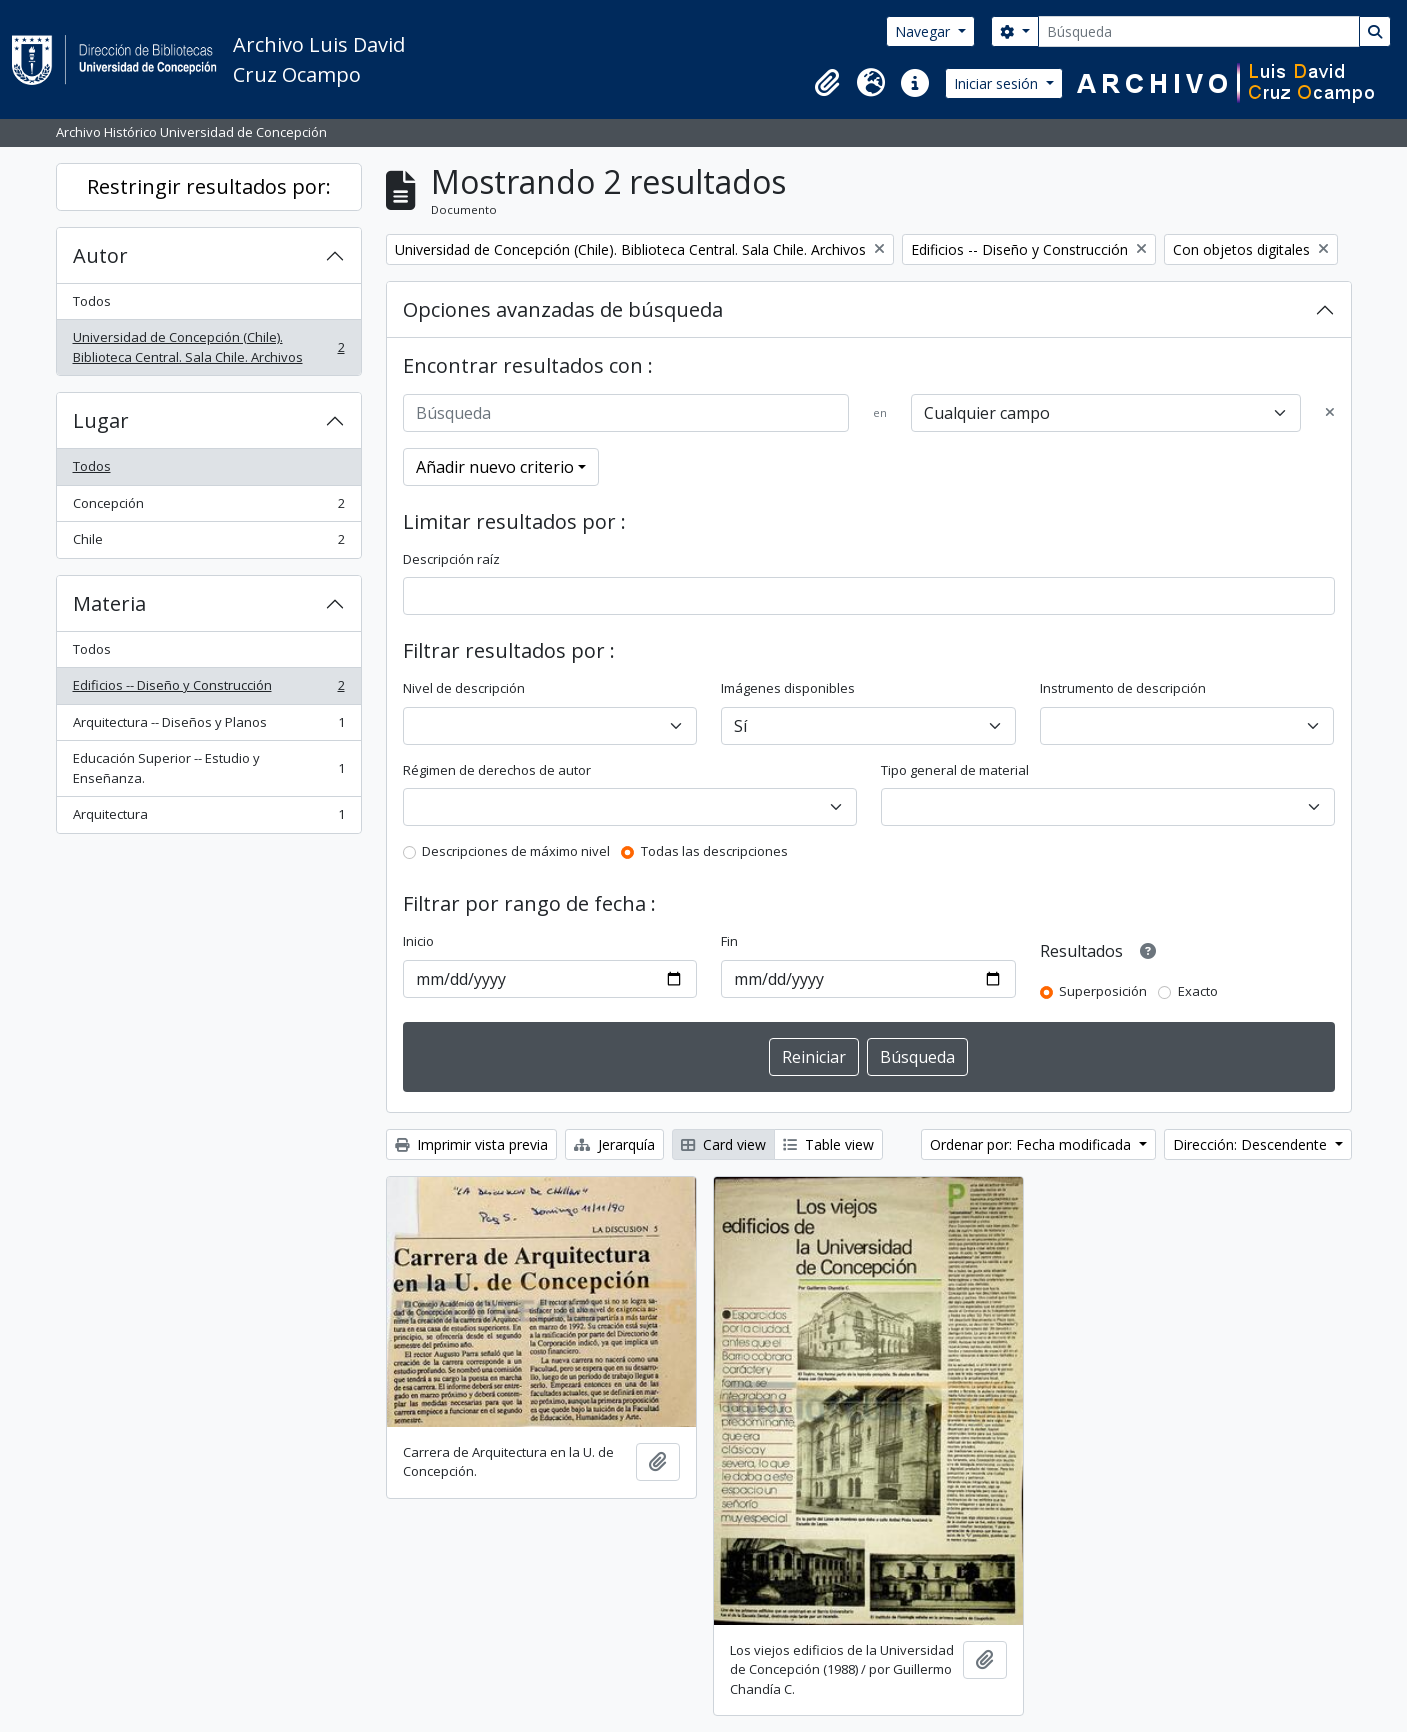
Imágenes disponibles (788, 688)
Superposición (1103, 991)
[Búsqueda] (1199, 31)
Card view (723, 1144)
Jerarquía (614, 1144)
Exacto (1198, 991)
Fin (729, 941)
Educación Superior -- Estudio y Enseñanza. (208, 768)
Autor (100, 255)
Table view (828, 1144)
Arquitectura (208, 818)
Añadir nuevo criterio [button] (495, 467)
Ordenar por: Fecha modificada (1032, 1144)
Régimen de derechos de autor (497, 770)
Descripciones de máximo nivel (516, 851)
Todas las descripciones (714, 851)
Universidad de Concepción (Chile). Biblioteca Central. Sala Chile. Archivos (208, 347)
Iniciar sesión (998, 83)
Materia (109, 603)
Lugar (101, 420)
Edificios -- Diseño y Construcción (208, 689)
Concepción (208, 507)
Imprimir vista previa (471, 1144)
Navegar (924, 31)
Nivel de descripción (464, 688)
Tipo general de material (955, 770)
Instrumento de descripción (1123, 688)
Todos (92, 301)
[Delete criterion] (1330, 413)
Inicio (418, 941)
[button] (827, 83)
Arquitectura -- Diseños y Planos (208, 726)
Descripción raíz (451, 559)
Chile (208, 543)
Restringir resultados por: (209, 186)
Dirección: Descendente (1252, 1144)
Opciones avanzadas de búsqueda (563, 309)
